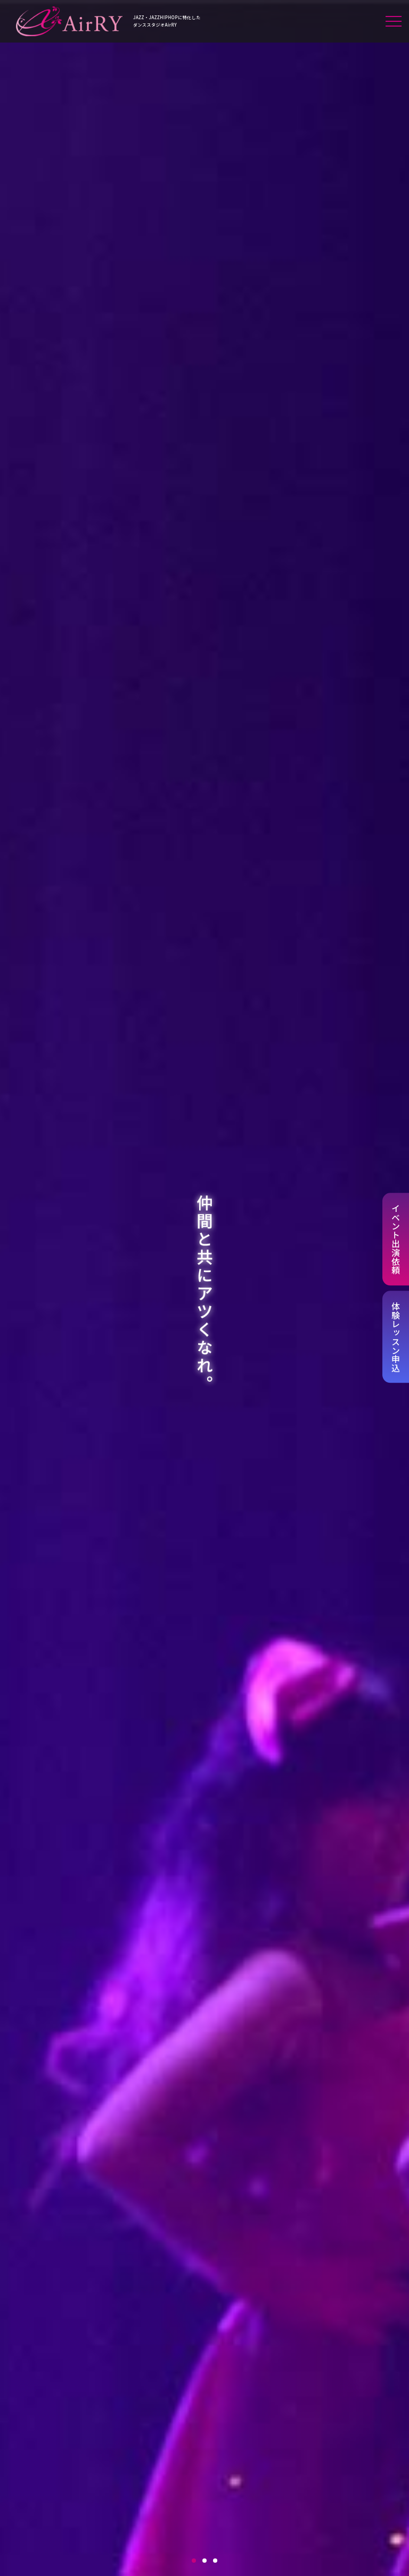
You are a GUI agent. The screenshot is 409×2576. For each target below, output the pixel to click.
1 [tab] (194, 2560)
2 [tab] (204, 2560)
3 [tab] (215, 2560)
